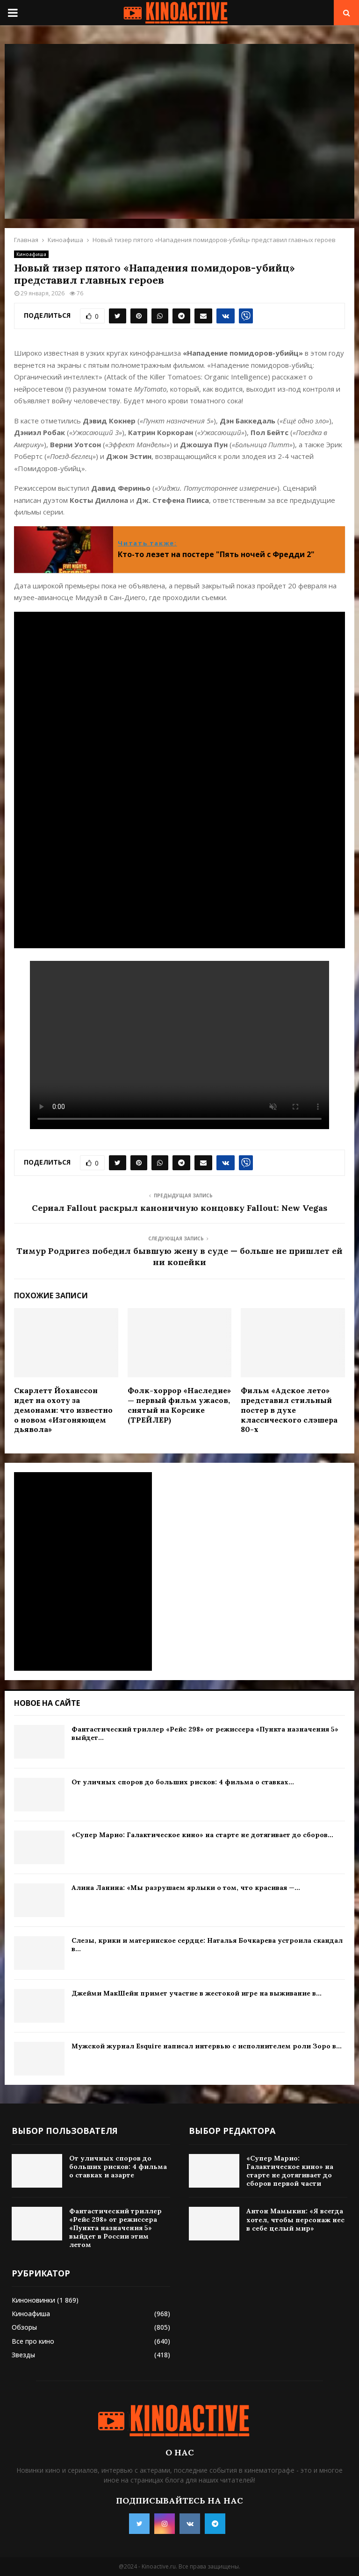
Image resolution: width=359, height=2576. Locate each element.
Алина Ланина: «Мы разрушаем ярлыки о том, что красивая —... (186, 1887)
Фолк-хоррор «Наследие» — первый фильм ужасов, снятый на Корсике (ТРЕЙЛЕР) (179, 1405)
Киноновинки (33, 2300)
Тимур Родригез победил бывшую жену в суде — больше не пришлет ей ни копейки (179, 1256)
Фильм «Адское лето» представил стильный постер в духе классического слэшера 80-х (289, 1410)
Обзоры (24, 2327)
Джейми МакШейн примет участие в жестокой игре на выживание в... (197, 1993)
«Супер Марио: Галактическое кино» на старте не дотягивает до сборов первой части (289, 2171)
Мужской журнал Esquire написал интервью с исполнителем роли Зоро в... (207, 2046)
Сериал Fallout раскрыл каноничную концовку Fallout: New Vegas (179, 1207)
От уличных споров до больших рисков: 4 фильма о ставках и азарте (118, 2166)
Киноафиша (31, 254)
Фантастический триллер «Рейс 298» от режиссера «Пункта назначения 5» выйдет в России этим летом (115, 2228)
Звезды (23, 2354)
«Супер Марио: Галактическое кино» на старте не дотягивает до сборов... (202, 1835)
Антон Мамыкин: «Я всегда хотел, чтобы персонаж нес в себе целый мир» (295, 2219)
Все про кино (33, 2341)
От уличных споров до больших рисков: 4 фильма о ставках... (183, 1782)
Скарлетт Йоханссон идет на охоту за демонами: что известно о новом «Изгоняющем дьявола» (63, 1410)
